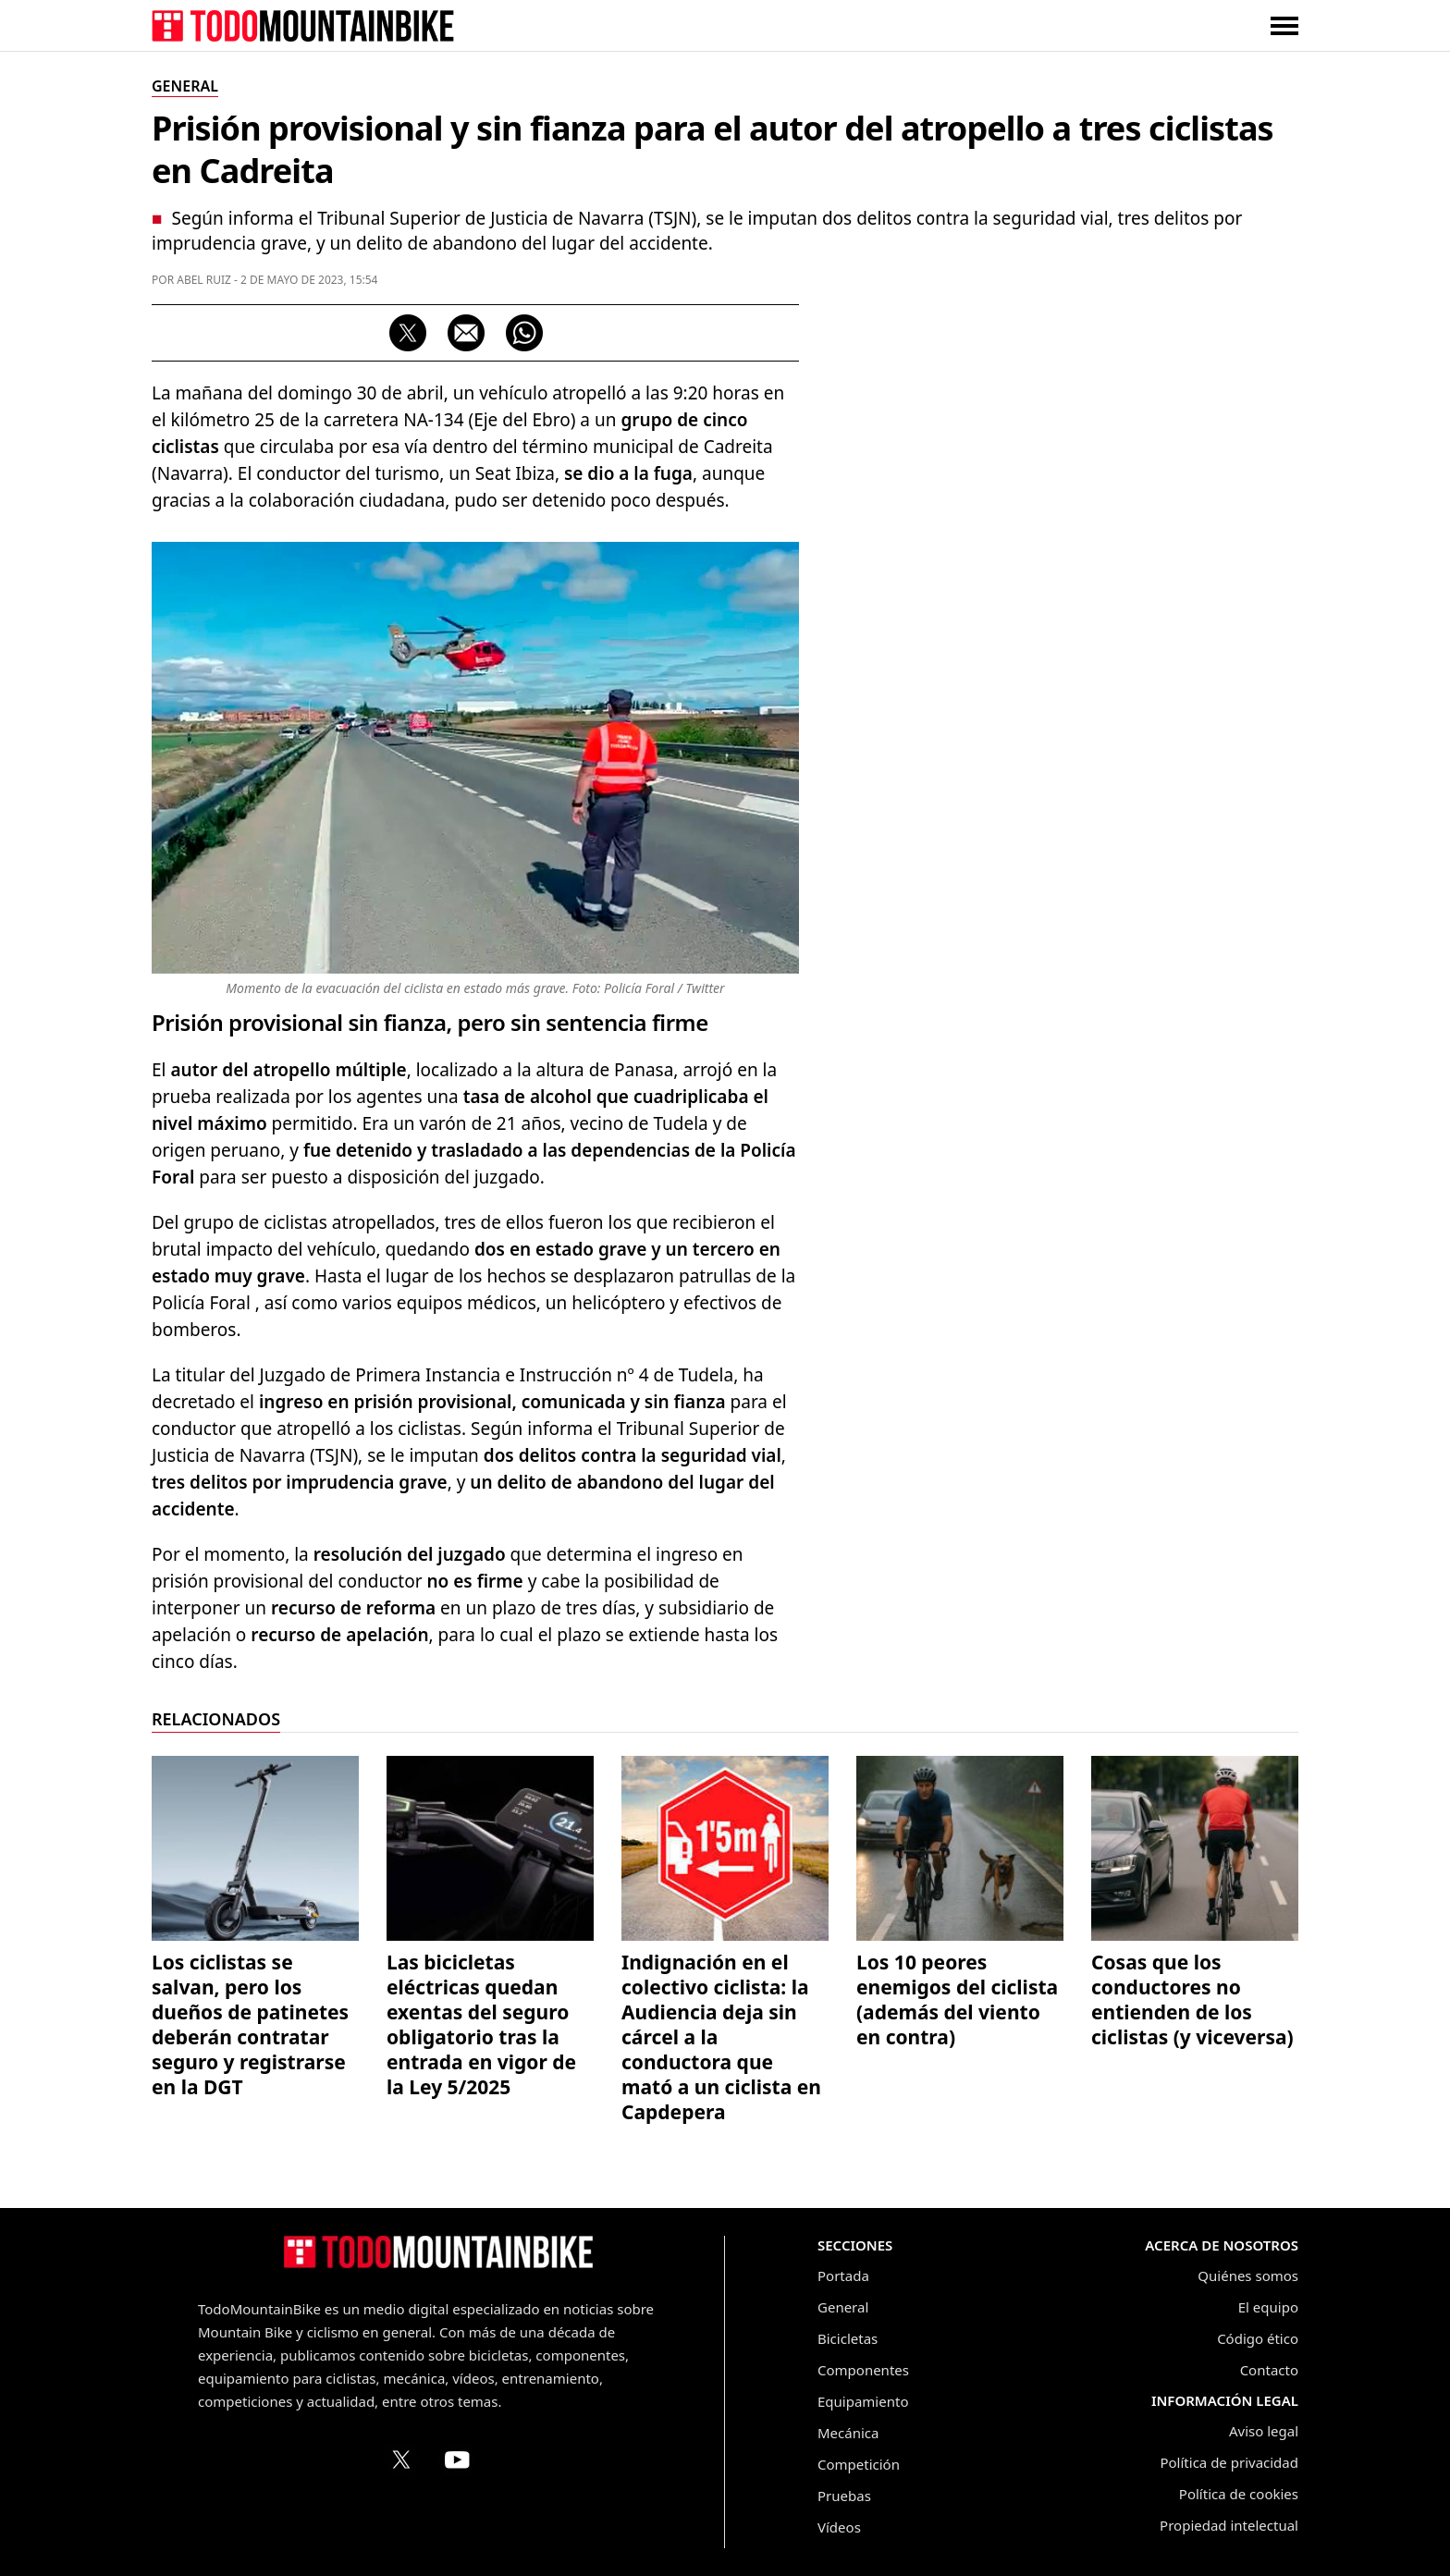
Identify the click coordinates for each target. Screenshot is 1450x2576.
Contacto (1269, 2370)
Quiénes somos (1248, 2275)
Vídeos (839, 2527)
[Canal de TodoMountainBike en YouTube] (456, 2459)
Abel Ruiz (204, 280)
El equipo (1268, 2307)
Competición (858, 2464)
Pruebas (844, 2495)
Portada (843, 2275)
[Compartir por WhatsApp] (524, 332)
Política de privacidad (1229, 2462)
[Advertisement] (1159, 602)
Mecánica (848, 2432)
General (842, 2307)
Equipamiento (862, 2401)
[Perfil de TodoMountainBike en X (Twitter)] (401, 2459)
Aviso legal (1263, 2431)
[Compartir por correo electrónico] (466, 332)
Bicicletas (847, 2338)
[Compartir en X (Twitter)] (407, 332)
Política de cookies (1238, 2493)
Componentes (863, 2370)
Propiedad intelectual (1229, 2525)
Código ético (1257, 2338)
